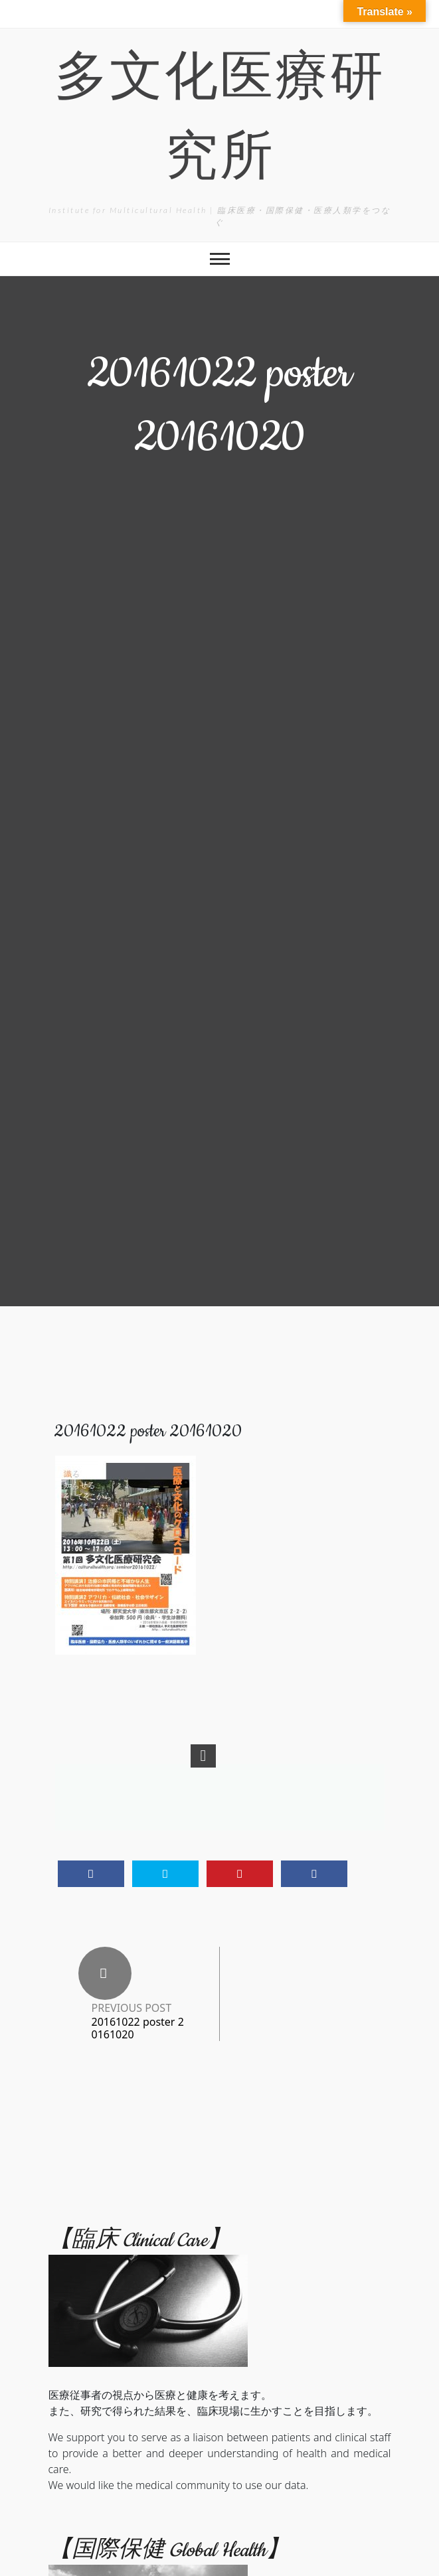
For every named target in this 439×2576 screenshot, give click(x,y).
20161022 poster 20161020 (138, 2028)
